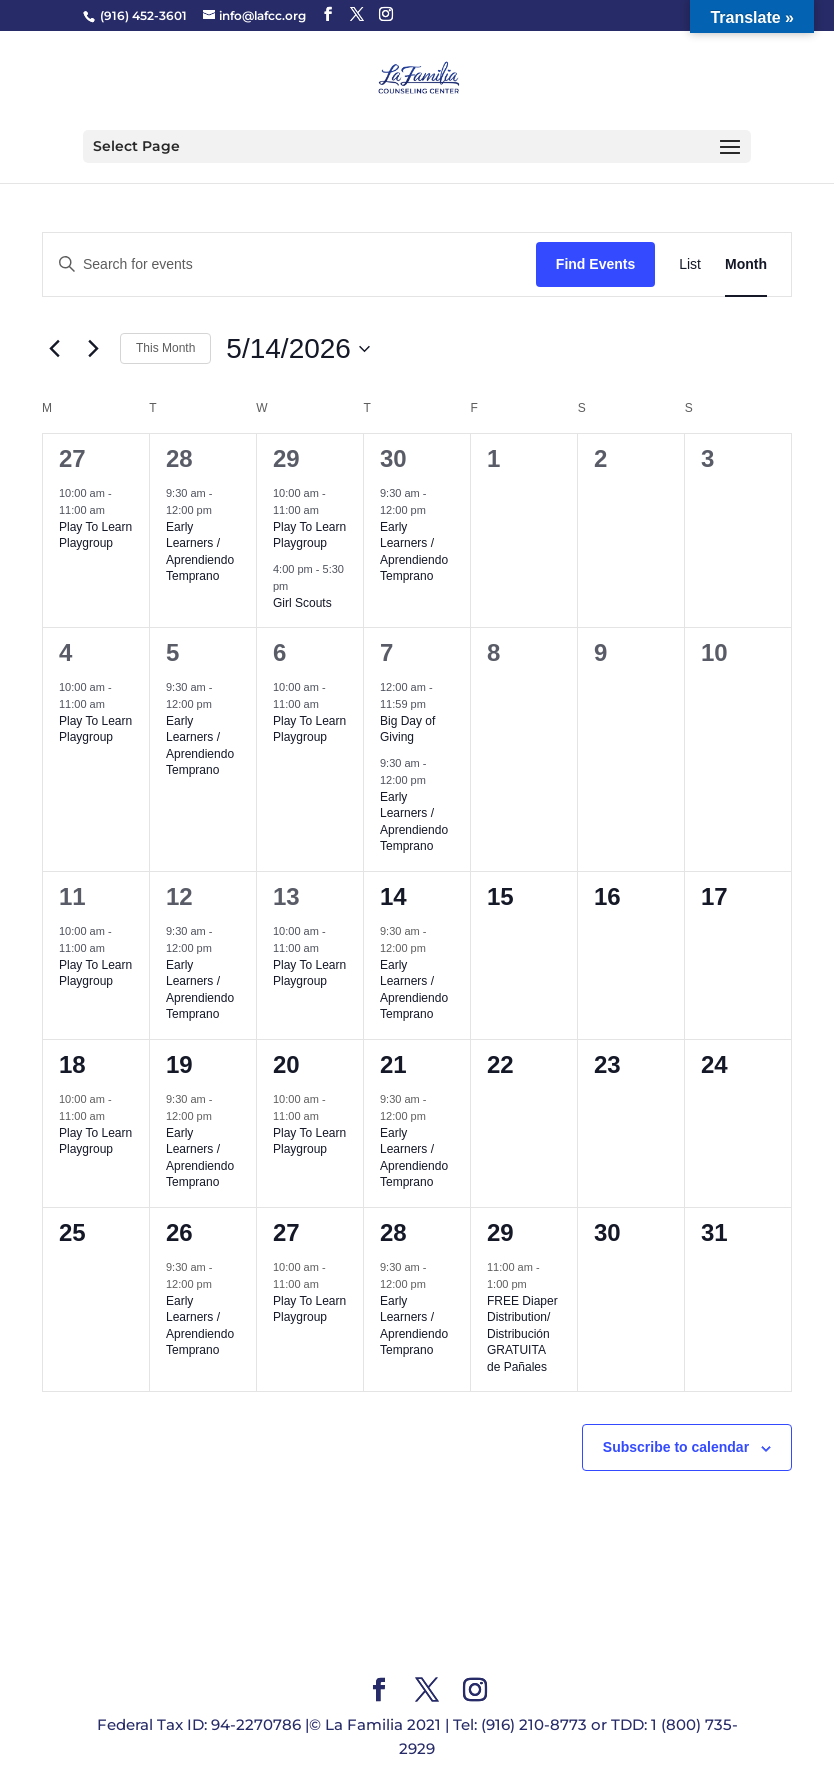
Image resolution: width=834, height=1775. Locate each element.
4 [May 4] (65, 652)
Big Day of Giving (407, 729)
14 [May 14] (393, 896)
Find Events (595, 264)
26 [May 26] (179, 1232)
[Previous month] (54, 349)
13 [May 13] (286, 896)
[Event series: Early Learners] (222, 510)
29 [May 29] (500, 1232)
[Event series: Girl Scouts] (298, 586)
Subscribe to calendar (676, 1447)
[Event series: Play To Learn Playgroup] (115, 510)
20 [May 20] (286, 1064)
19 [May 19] (179, 1064)
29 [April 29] (286, 458)
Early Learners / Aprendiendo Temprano (200, 552)
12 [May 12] (179, 896)
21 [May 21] (393, 1064)
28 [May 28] (393, 1232)
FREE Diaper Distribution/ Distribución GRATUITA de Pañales (522, 1334)
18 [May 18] (72, 1064)
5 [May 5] (172, 652)
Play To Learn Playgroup (95, 535)
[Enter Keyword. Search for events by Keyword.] (289, 264)
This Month (165, 348)
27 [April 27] (72, 458)
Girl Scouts (302, 603)
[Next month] (93, 349)
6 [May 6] (279, 652)
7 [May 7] (386, 652)
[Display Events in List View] (690, 264)
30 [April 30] (393, 458)
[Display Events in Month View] (746, 264)
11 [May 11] (72, 896)
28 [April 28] (179, 458)
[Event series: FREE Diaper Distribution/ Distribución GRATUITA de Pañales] (537, 1284)
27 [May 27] (286, 1232)
